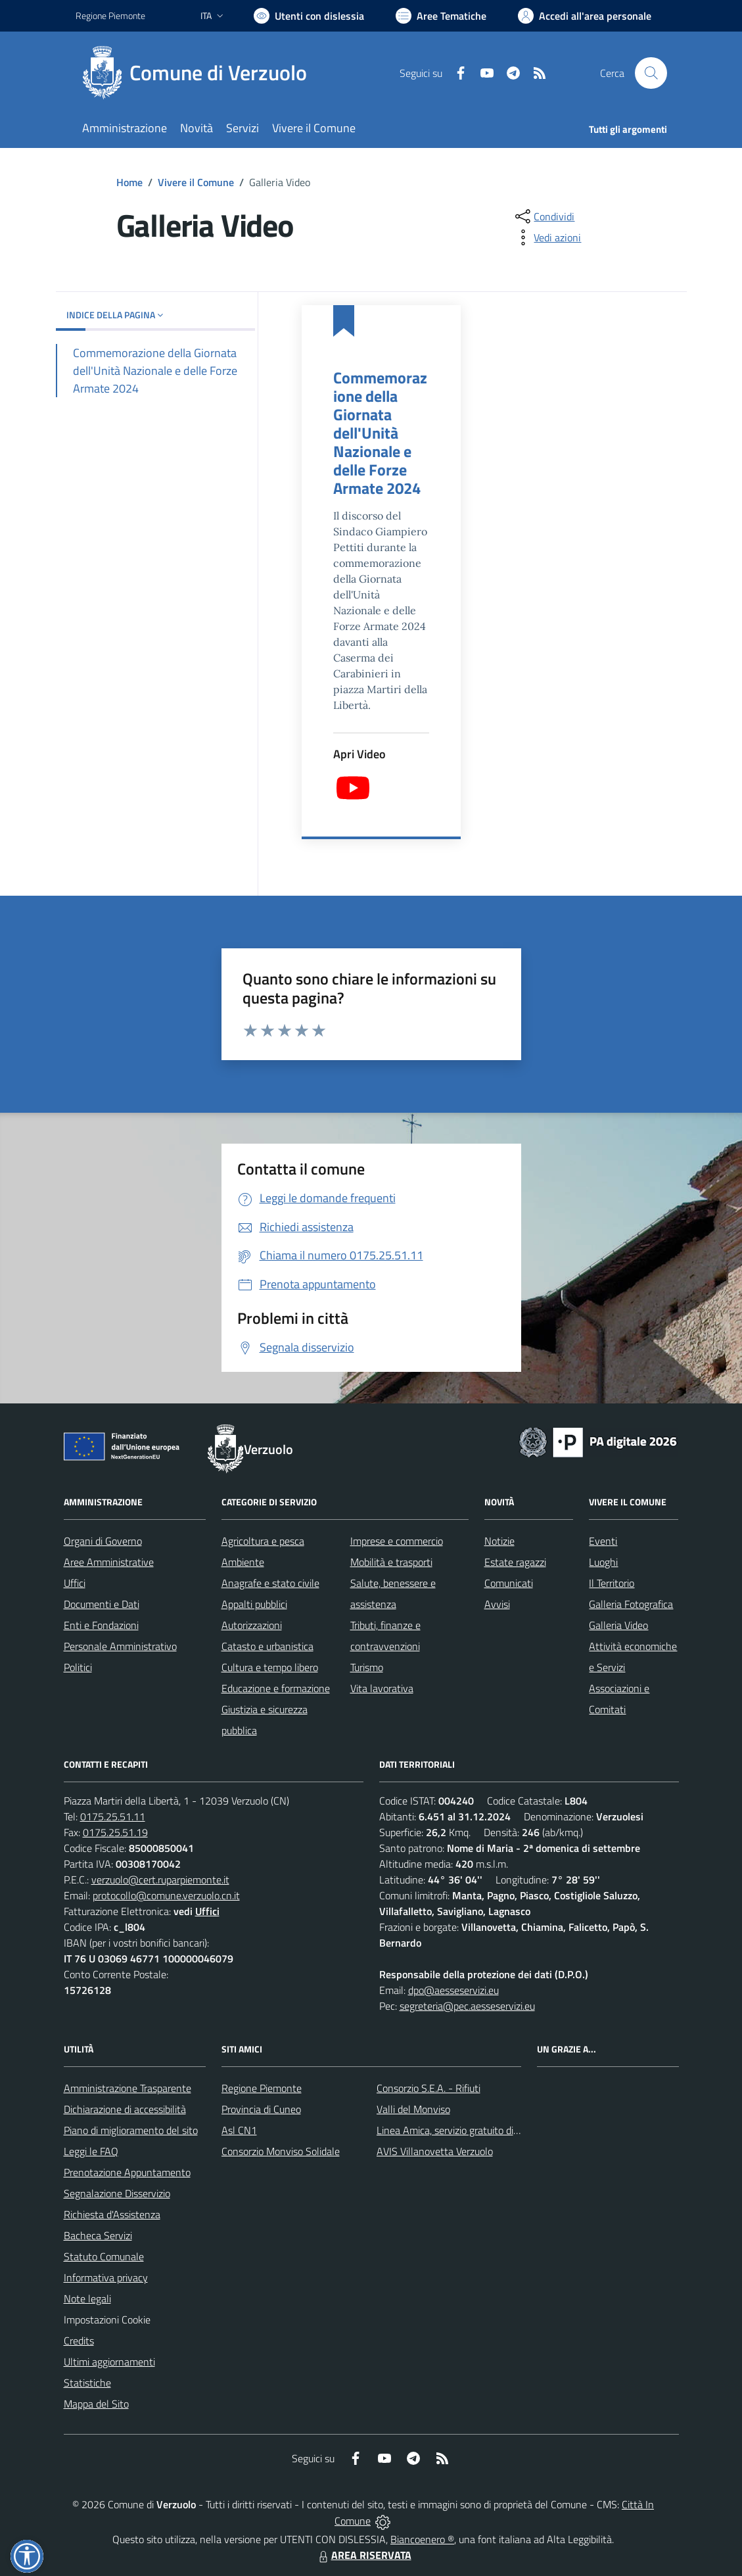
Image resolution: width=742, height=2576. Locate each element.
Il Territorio (611, 1583)
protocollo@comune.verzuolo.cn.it (166, 1895)
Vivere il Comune (196, 182)
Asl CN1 (239, 2130)
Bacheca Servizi (98, 2235)
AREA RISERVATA (363, 2555)
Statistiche (87, 2383)
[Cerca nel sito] (650, 73)
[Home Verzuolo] (199, 73)
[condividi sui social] (543, 216)
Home (129, 182)
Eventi (603, 1541)
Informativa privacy (106, 2277)
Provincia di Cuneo (261, 2109)
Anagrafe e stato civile (270, 1583)
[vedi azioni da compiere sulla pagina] (547, 237)
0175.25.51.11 (112, 1816)
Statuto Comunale (104, 2256)
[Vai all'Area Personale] (584, 16)
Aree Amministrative (109, 1562)
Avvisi (497, 1604)
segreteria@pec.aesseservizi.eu (467, 2006)
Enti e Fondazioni (101, 1625)
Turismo (366, 1667)
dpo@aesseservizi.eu (453, 1990)
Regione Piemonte (261, 2088)
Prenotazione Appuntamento (127, 2172)
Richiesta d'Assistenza (112, 2214)
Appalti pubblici (254, 1604)
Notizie (499, 1541)
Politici (78, 1667)
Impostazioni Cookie (107, 2319)
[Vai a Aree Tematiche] (441, 16)
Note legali (87, 2298)
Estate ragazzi (515, 1562)
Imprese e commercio (396, 1541)
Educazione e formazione (275, 1688)
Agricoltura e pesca (262, 1541)
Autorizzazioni (251, 1625)
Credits (79, 2340)
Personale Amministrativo (120, 1646)
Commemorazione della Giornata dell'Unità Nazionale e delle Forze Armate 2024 (380, 433)
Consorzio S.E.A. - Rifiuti (428, 2088)
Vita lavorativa (381, 1688)
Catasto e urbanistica (267, 1646)
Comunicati (508, 1583)
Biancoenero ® (422, 2539)
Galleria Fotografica (631, 1604)
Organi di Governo (103, 1541)
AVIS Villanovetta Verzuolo (435, 2151)
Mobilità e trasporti (391, 1562)
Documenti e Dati (101, 1604)
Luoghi (603, 1562)
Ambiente (242, 1562)
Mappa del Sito (96, 2404)
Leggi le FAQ (91, 2151)
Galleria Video (618, 1625)
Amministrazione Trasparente (127, 2088)
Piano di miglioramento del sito (131, 2130)
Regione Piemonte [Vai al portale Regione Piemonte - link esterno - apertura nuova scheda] (110, 15)
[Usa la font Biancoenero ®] (309, 16)
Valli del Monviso (413, 2109)
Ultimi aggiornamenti (109, 2361)
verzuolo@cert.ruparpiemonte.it (160, 1879)
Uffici (74, 1583)
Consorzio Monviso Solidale (280, 2151)
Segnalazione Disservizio (117, 2193)
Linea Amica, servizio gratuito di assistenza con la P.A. (493, 2130)
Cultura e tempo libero (269, 1667)
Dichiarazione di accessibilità (125, 2109)
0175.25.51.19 (115, 1832)
